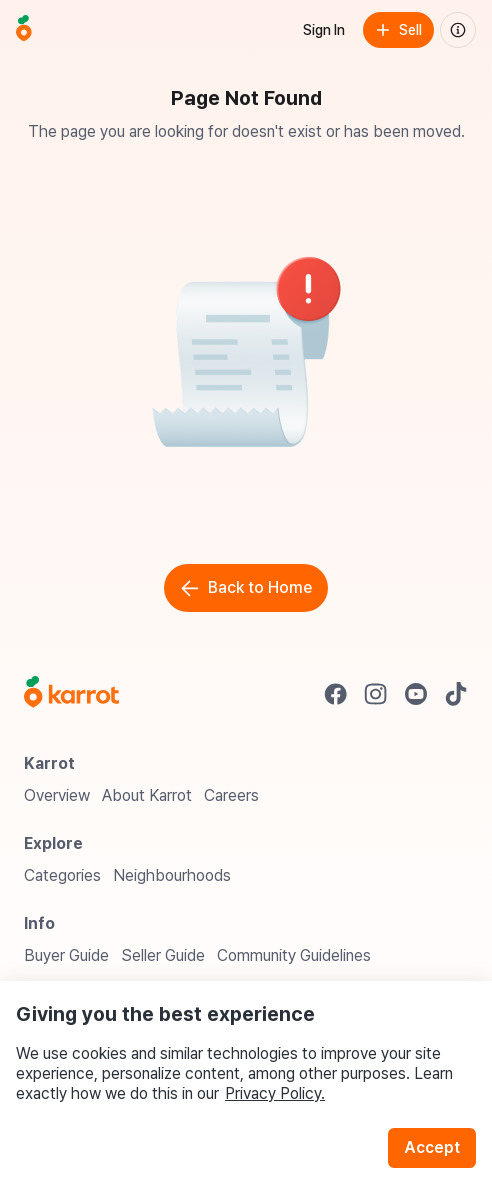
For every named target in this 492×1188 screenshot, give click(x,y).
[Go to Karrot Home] (71, 694)
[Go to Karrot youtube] (416, 694)
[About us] (458, 30)
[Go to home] (24, 30)
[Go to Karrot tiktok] (456, 694)
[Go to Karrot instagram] (376, 694)
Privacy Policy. (275, 1093)
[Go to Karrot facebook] (336, 694)
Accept (432, 1147)
